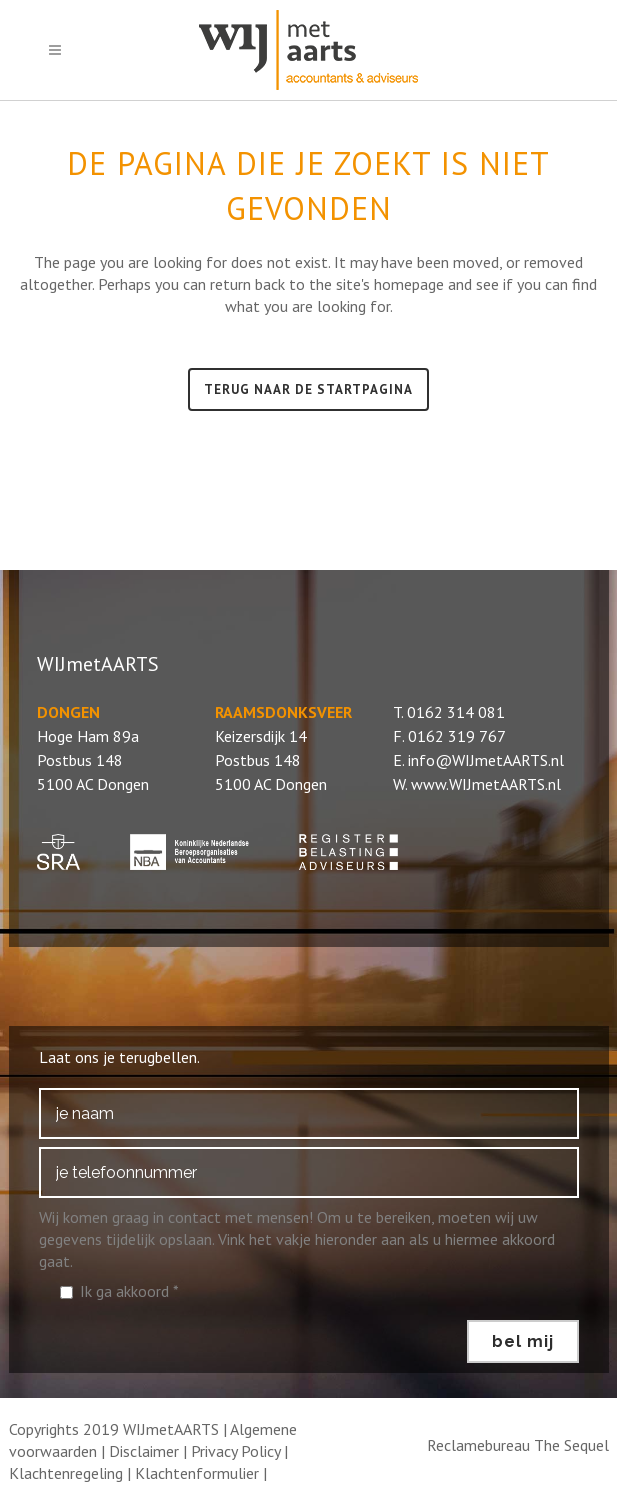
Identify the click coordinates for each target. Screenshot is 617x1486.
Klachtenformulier (197, 1473)
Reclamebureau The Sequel (518, 1445)
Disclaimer (144, 1451)
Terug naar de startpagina (308, 389)
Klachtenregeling (66, 1473)
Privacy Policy (235, 1451)
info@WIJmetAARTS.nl (486, 760)
